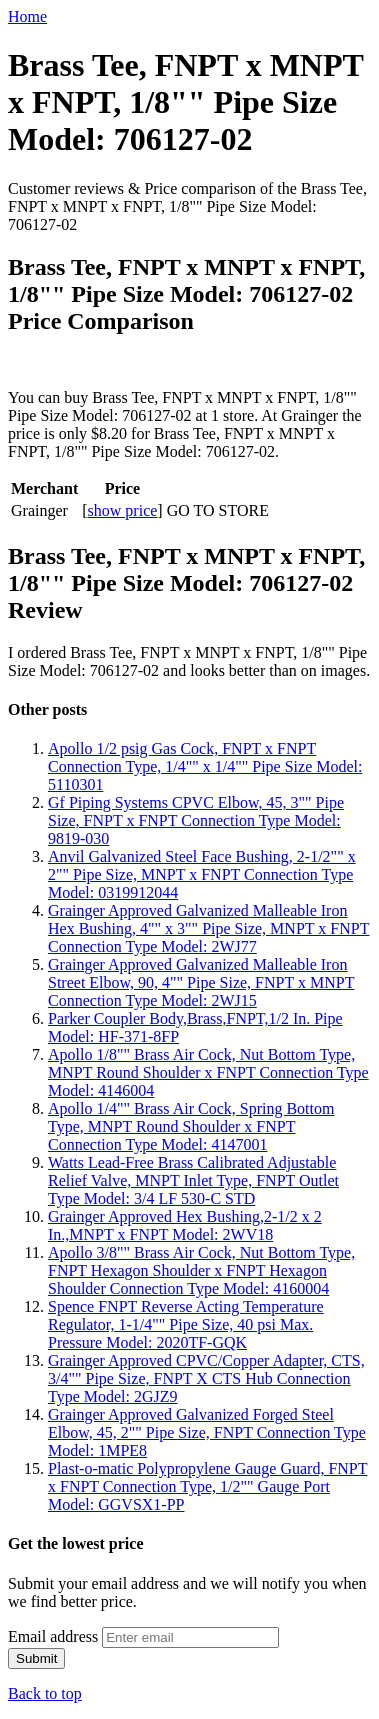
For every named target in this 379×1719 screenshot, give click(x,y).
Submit (36, 1658)
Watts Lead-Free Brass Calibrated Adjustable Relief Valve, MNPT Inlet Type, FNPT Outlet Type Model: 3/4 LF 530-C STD (193, 1180)
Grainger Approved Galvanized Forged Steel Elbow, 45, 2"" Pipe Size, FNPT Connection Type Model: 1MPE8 (207, 1432)
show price (123, 510)
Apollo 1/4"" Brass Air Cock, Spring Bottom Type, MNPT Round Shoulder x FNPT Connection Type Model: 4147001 (191, 1126)
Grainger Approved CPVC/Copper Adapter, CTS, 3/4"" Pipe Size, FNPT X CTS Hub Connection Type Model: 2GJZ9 (206, 1378)
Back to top (45, 1693)
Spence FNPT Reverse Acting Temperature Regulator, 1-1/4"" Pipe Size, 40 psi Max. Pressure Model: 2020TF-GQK (186, 1324)
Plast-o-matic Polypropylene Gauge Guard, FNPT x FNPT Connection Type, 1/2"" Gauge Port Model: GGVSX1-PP (208, 1486)
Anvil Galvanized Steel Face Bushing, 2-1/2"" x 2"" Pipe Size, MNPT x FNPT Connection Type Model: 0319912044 (202, 874)
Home (27, 16)
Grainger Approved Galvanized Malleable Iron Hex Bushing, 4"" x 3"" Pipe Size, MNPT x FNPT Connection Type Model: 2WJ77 (208, 928)
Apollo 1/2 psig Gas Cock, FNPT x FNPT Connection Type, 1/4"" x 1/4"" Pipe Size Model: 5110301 (205, 766)
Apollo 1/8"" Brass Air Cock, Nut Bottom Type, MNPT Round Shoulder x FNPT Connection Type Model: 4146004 (208, 1072)
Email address (53, 1636)
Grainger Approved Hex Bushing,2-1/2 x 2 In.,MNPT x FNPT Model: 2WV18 (185, 1225)
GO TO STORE (218, 510)
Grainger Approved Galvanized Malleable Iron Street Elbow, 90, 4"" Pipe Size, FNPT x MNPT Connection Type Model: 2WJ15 (201, 982)
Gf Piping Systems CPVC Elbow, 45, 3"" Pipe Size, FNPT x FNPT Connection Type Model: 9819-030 (196, 820)
